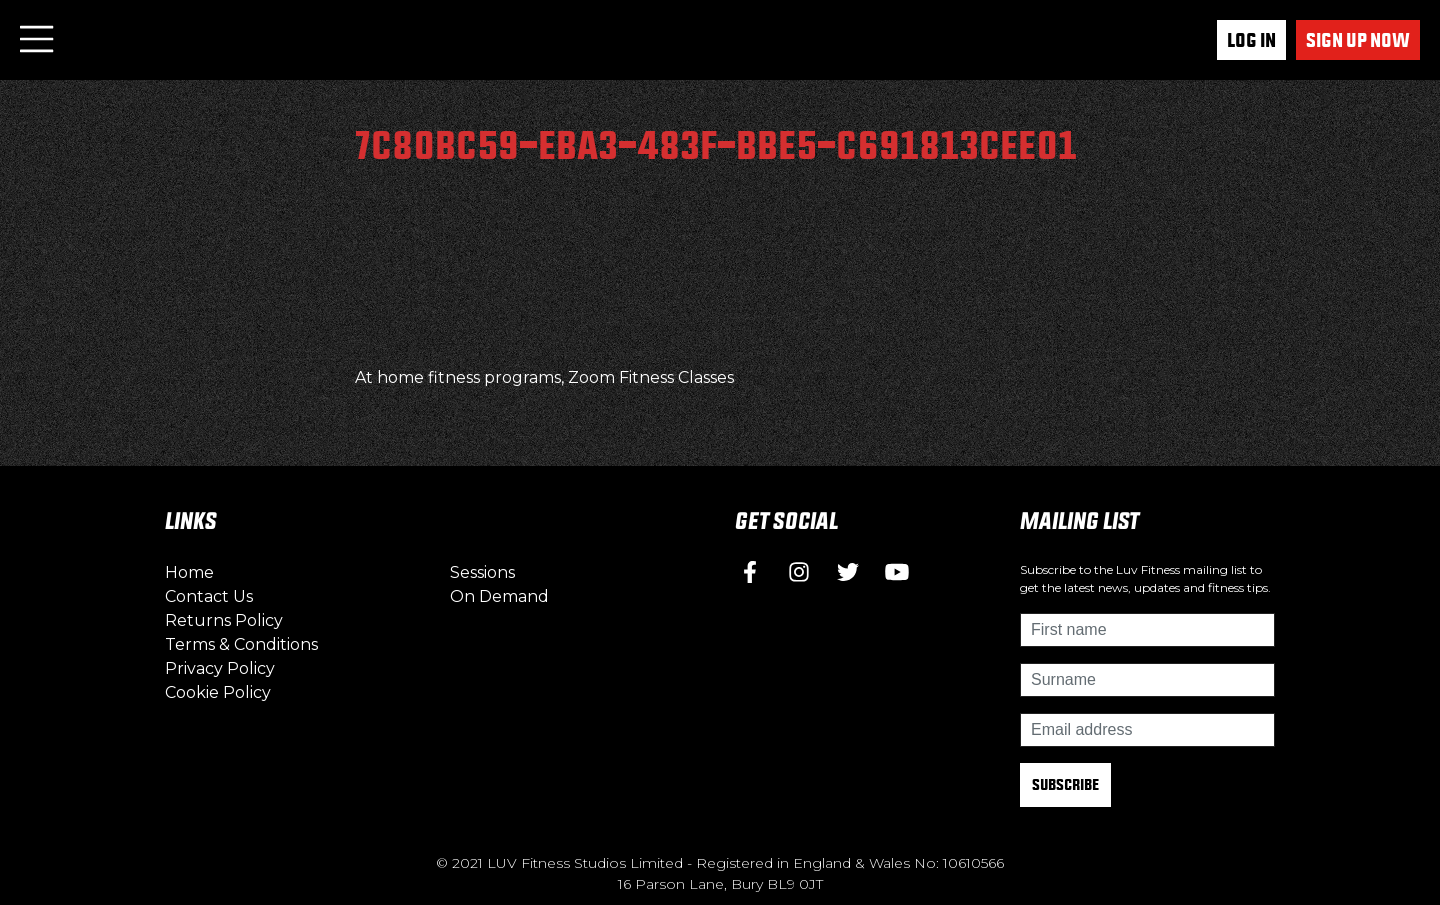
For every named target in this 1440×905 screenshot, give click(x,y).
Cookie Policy (218, 692)
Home (189, 572)
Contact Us (209, 596)
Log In (1251, 40)
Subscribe (1065, 784)
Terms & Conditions (241, 644)
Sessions (482, 572)
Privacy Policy (220, 668)
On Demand (499, 596)
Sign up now (1358, 40)
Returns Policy (224, 620)
